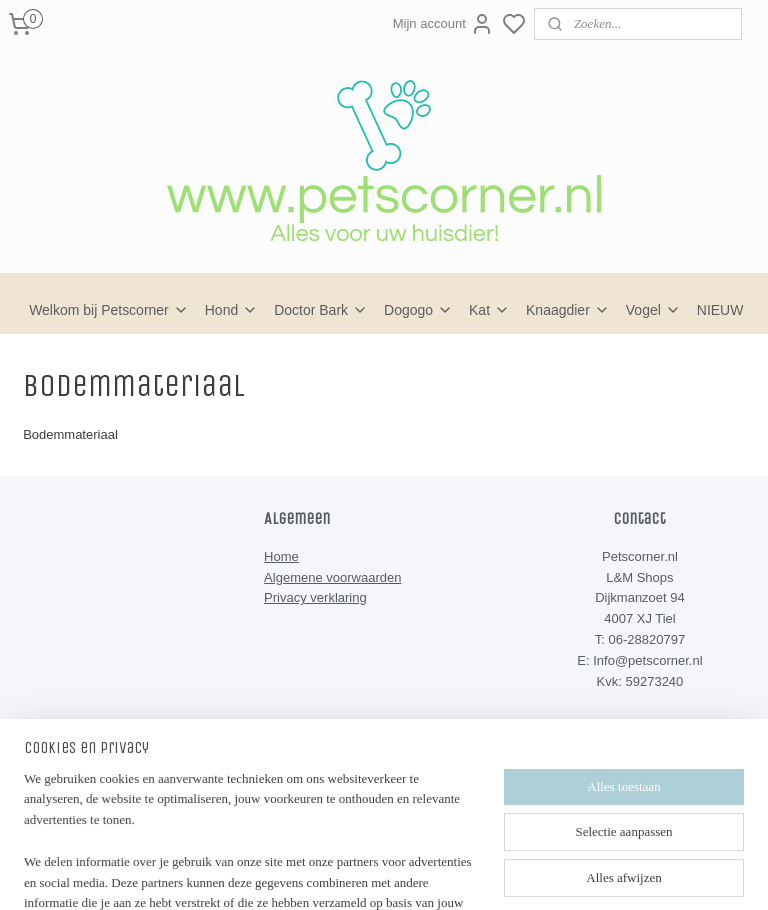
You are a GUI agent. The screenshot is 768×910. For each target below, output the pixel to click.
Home (281, 556)
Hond (231, 310)
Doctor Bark (321, 310)
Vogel (653, 310)
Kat (489, 310)
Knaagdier (568, 310)
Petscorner (311, 762)
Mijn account (443, 24)
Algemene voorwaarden (332, 577)
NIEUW (720, 310)
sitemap (439, 861)
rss (475, 861)
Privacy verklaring (315, 597)
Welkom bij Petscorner (109, 310)
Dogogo (418, 310)
